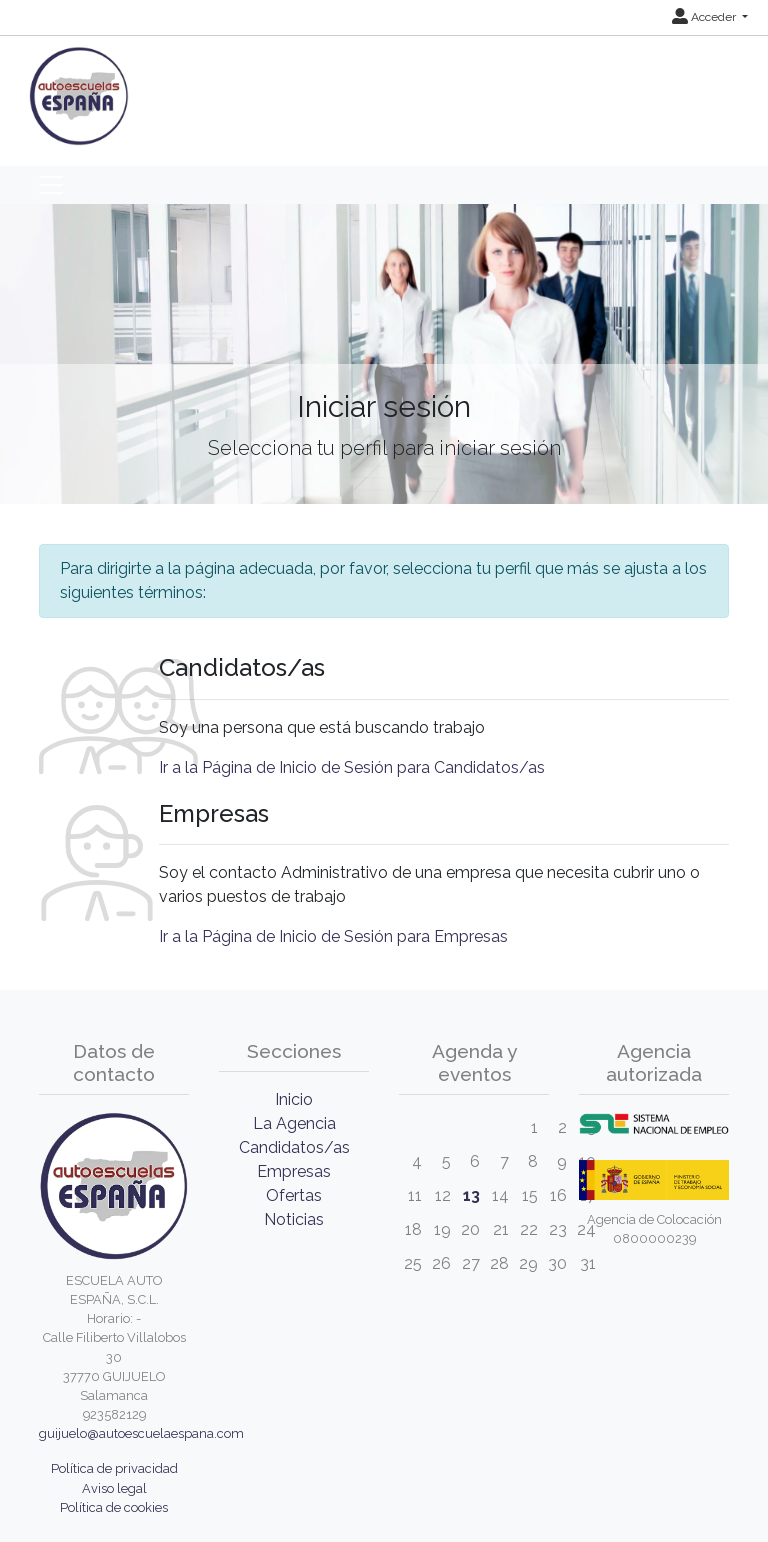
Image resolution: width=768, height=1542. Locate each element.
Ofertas (294, 1195)
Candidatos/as (294, 1147)
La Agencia (294, 1123)
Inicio (294, 1099)
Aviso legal (114, 1488)
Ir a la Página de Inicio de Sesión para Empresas (333, 936)
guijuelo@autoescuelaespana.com (141, 1433)
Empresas (294, 1171)
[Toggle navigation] (51, 185)
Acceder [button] (705, 17)
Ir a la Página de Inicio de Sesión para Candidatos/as (352, 767)
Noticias (294, 1219)
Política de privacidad (114, 1468)
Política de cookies (114, 1507)
